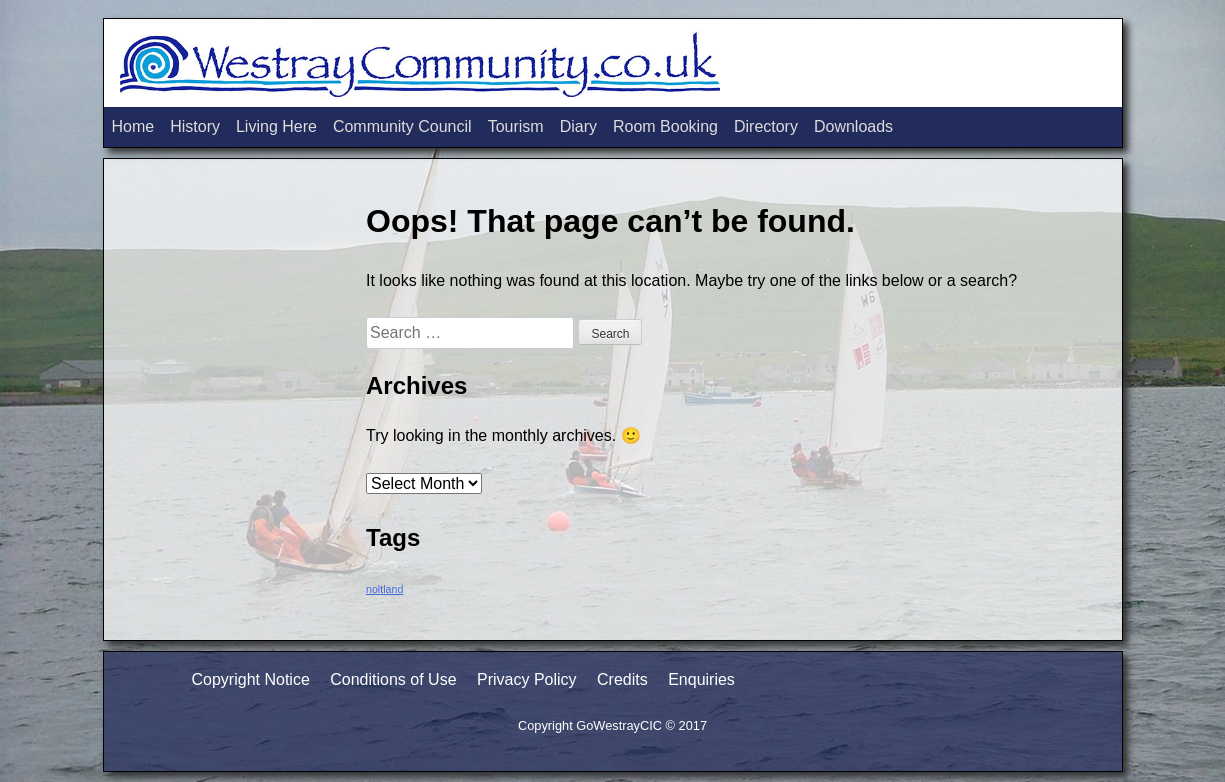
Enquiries (701, 679)
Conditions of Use (393, 679)
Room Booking (665, 126)
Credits (622, 679)
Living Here (276, 126)
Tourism (516, 126)
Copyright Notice (251, 679)
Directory (766, 126)
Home (133, 126)
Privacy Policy (527, 679)
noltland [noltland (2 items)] (384, 589)
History (195, 126)
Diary (578, 126)
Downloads (853, 126)
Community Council (402, 126)
